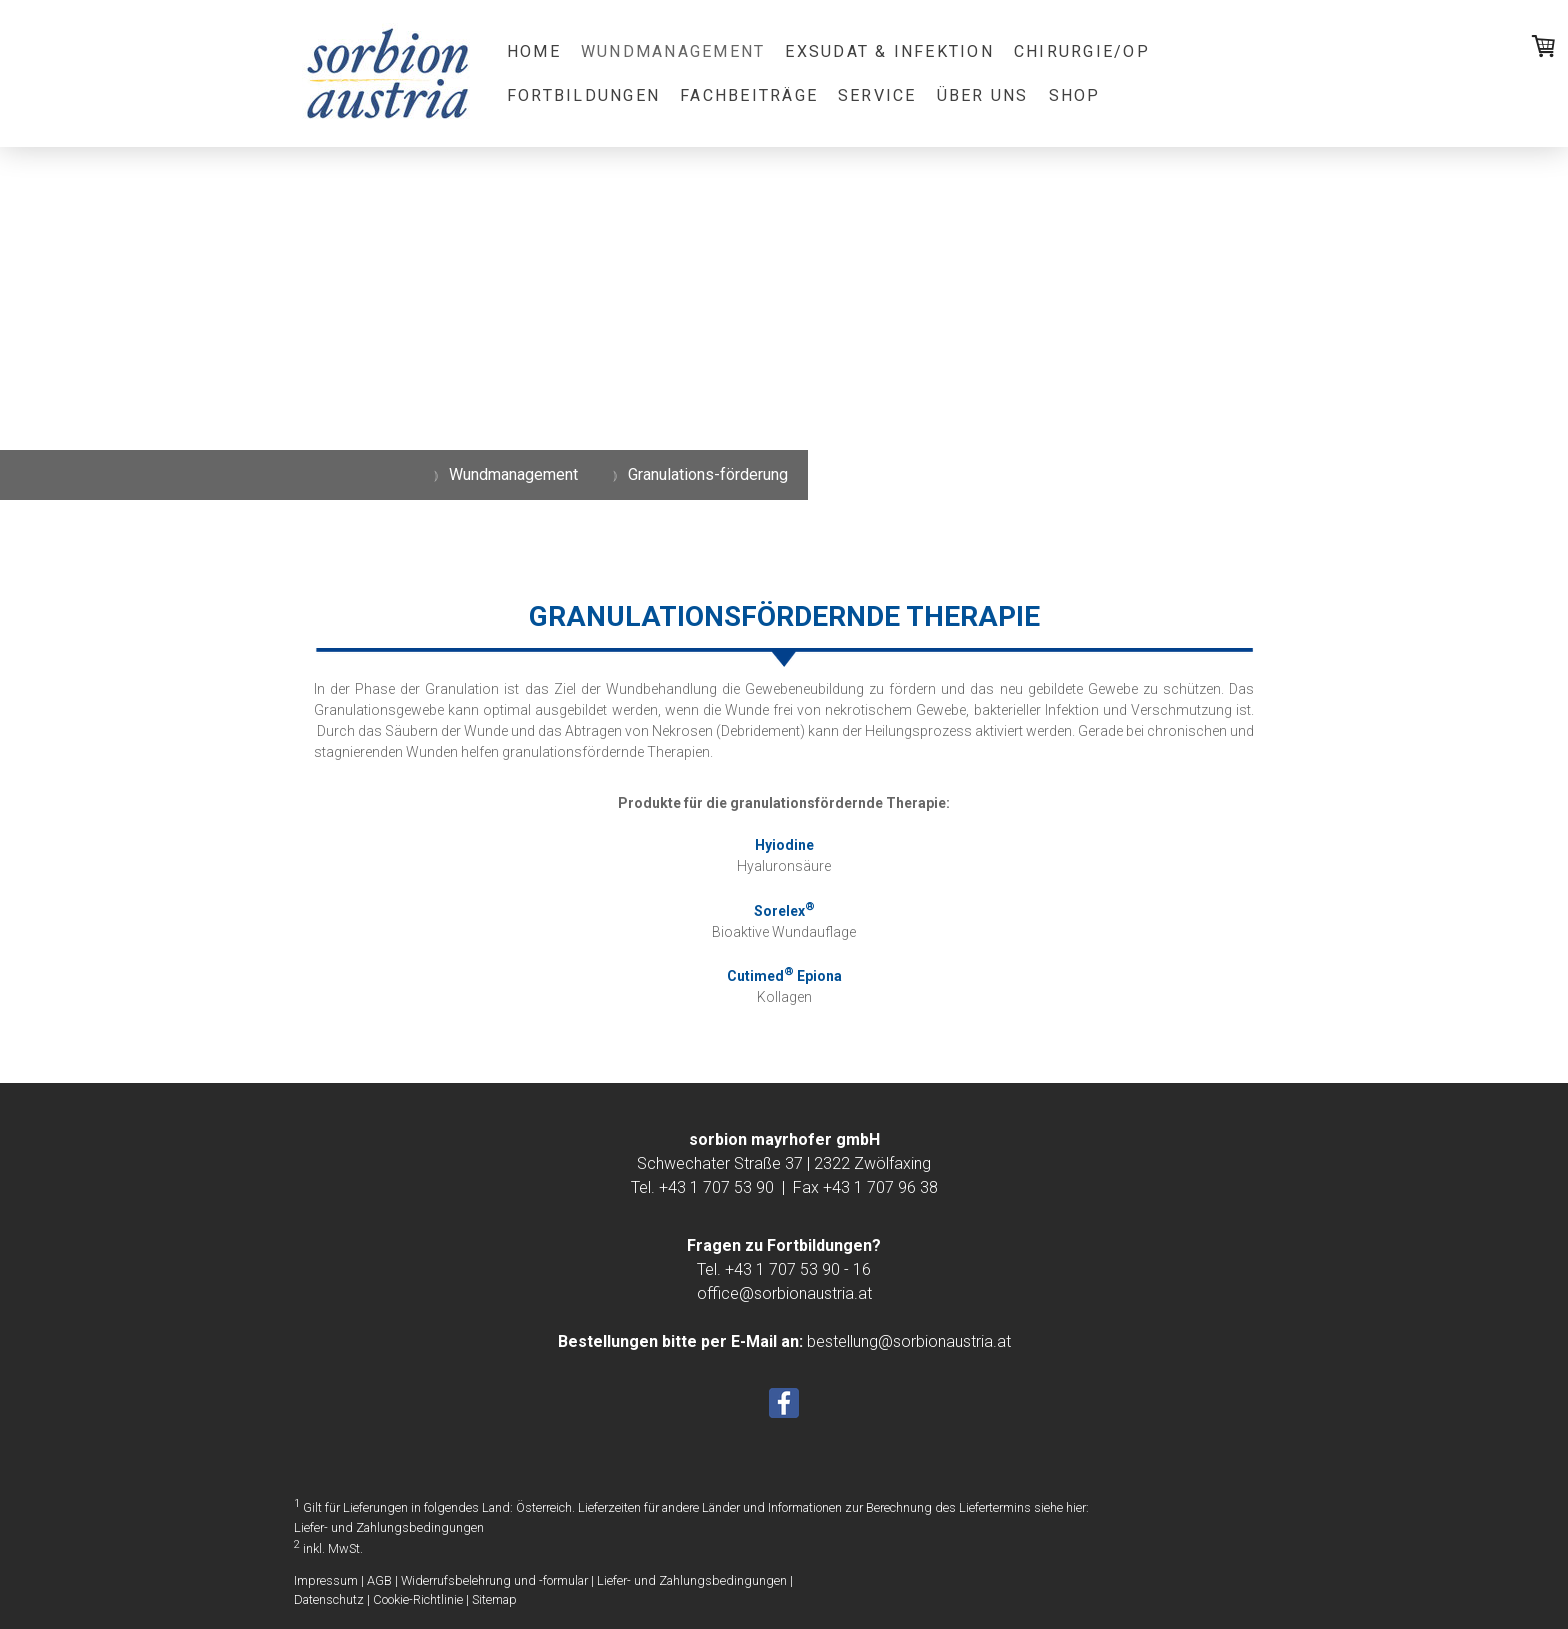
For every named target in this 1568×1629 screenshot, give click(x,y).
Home (534, 51)
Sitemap (494, 1599)
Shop (1075, 95)
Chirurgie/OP (1082, 51)
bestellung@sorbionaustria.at (909, 1341)
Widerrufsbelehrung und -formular (494, 1580)
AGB (379, 1580)
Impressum (326, 1580)
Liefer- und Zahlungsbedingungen (389, 1527)
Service (877, 95)
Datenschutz (329, 1599)
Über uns (983, 95)
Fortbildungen (583, 95)
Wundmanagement (673, 51)
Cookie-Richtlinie (418, 1599)
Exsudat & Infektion (889, 51)
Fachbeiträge (749, 95)
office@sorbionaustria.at (784, 1293)
